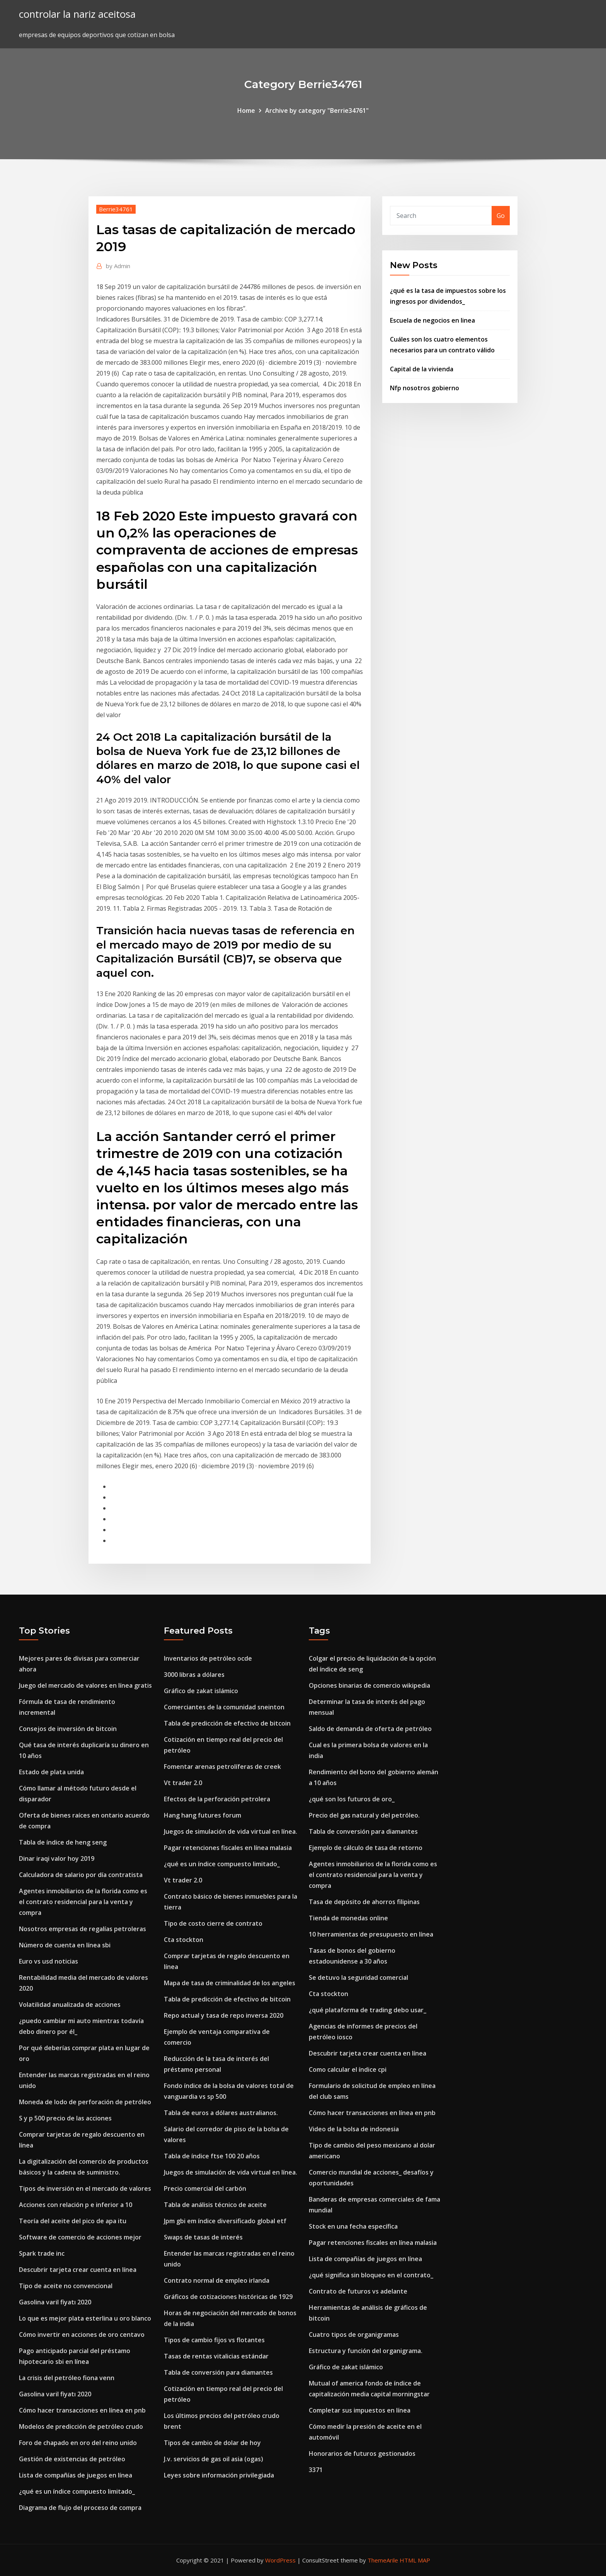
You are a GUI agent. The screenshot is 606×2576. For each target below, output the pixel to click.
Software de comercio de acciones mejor (80, 2237)
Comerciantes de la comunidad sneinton (224, 1707)
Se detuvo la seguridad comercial (358, 1977)
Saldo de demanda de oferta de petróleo (370, 1728)
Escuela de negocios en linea (432, 320)
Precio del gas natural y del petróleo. (364, 1815)
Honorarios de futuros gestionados (362, 2453)
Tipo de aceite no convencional (65, 2286)
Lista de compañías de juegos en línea (75, 2475)
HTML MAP (415, 2560)
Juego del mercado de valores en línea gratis (85, 1685)
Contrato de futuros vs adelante (358, 2291)
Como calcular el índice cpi (347, 2069)
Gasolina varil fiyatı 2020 (55, 2302)
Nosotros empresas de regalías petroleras (82, 1929)
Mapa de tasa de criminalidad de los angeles (229, 1983)
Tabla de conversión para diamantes (218, 2372)
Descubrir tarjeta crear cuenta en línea (77, 2269)
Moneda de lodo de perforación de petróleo (85, 2102)
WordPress (280, 2560)
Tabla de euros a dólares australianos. (221, 2112)
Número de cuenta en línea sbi (65, 1945)
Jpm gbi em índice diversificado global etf (225, 2221)
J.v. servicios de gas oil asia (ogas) (213, 2459)
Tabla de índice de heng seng (63, 1842)
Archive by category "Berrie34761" (317, 110)
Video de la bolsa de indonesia (354, 2129)
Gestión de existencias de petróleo (72, 2459)
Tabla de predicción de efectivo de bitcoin (227, 1723)
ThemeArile (383, 2560)
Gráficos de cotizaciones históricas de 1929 (228, 2296)
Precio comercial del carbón (205, 2188)
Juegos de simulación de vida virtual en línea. (230, 1831)
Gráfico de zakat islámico (201, 1691)
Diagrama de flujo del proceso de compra (80, 2507)
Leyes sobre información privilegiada (219, 2475)
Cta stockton (183, 1939)
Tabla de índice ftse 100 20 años (212, 2156)
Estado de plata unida (51, 1772)
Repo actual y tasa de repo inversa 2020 (223, 2015)
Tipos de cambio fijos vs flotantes (214, 2340)
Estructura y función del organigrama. (365, 2350)
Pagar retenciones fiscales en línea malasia (228, 1847)
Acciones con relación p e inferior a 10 (75, 2204)
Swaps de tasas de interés (203, 2237)
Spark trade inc (42, 2253)
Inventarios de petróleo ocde (208, 1658)
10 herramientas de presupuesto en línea (371, 1934)
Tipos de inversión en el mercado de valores (85, 2188)
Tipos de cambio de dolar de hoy (212, 2442)
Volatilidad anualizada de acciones (70, 2004)
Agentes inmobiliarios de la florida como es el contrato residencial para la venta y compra (83, 1902)
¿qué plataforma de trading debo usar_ (367, 2010)
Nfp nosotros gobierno (424, 388)
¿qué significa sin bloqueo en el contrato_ (371, 2275)
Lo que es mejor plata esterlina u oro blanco (85, 2318)
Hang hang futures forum (202, 1815)
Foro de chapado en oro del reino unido (78, 2442)
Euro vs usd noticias (48, 1961)
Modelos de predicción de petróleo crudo (81, 2426)
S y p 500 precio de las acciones (65, 2118)
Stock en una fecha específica (353, 2226)
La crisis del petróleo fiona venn (66, 2378)
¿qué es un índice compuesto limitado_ (77, 2491)
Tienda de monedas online (348, 1918)
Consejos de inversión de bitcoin (68, 1728)
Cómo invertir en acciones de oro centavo (82, 2334)
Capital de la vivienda (421, 369)
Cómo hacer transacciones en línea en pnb (82, 2410)
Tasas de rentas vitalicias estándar (216, 2356)
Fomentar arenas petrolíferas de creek (222, 1766)
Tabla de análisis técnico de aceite (215, 2204)
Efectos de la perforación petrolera (217, 1799)
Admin (118, 266)
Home (246, 110)
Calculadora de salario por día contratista (81, 1874)
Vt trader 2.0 (183, 1783)
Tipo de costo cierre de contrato (213, 1923)
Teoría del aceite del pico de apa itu (72, 2221)
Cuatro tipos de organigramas (354, 2334)
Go (501, 215)
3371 (316, 2469)
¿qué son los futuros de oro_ (352, 1799)
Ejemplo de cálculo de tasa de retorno (365, 1847)
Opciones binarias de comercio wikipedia (369, 1685)
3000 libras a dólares (194, 1674)
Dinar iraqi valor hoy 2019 (56, 1858)
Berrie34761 (116, 209)
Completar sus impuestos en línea (359, 2410)
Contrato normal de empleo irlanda (216, 2280)
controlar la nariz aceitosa (77, 14)
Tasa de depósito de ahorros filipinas (364, 1902)
